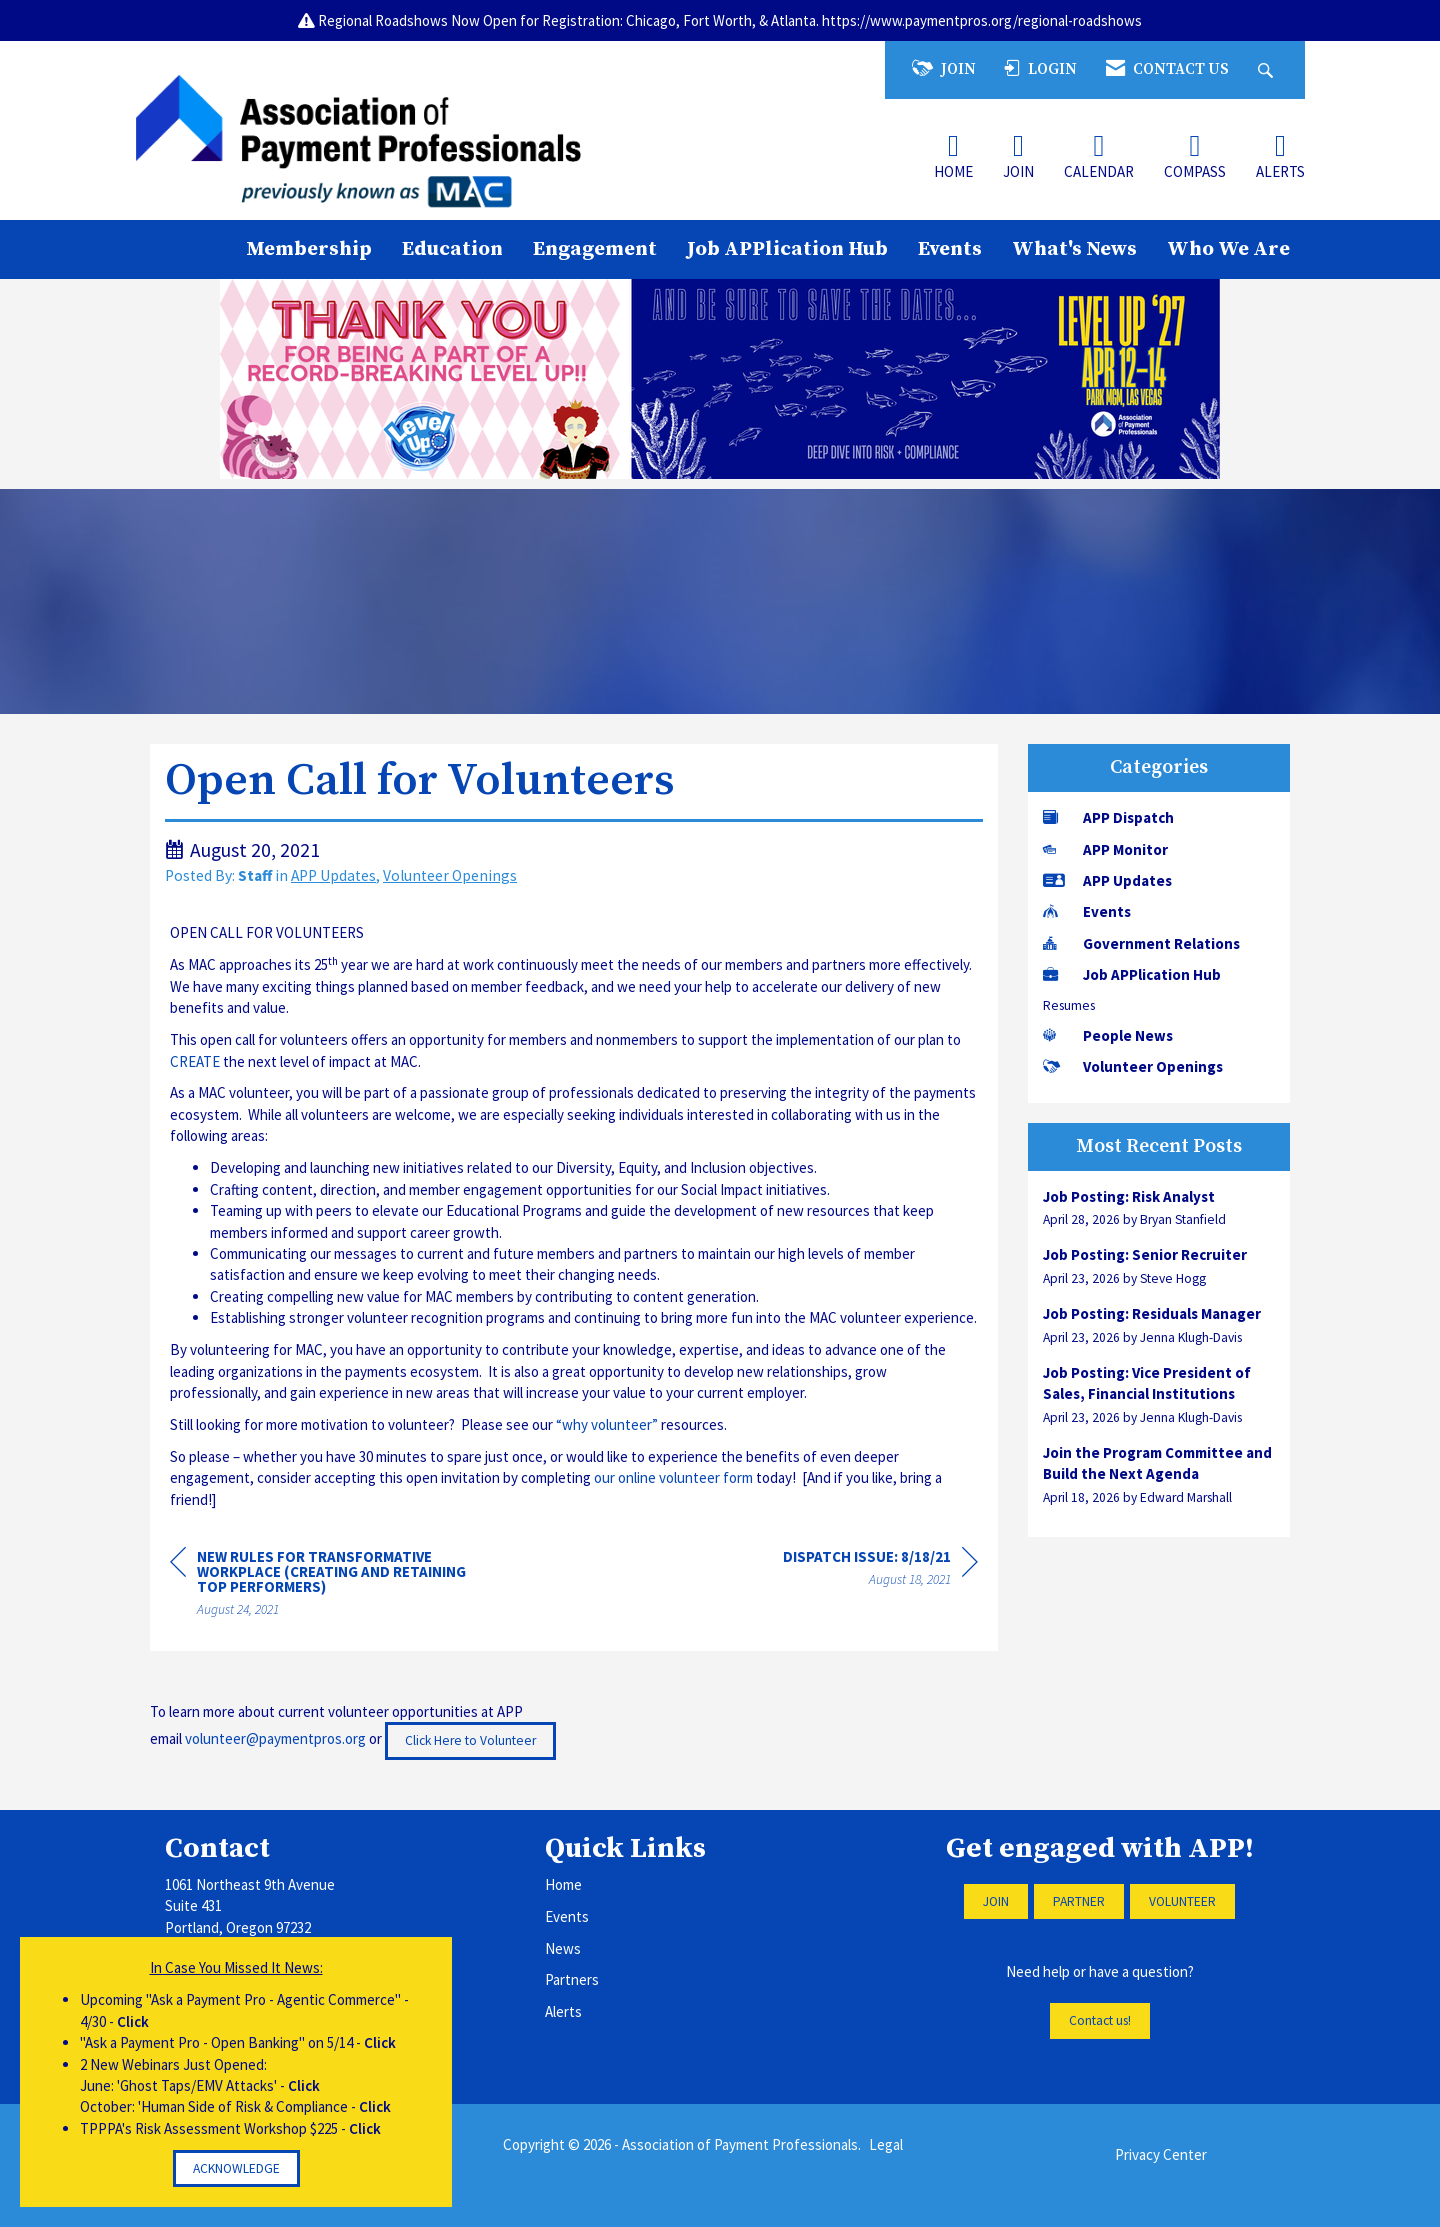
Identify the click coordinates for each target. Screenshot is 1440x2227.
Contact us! (1100, 2020)
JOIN (996, 1901)
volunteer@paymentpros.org (275, 1739)
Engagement (595, 249)
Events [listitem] (1087, 911)
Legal (886, 2144)
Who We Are (1228, 249)
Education (452, 249)
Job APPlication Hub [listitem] (1132, 974)
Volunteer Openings (450, 875)
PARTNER (1079, 1901)
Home (563, 1884)
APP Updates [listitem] (1107, 880)
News (563, 1948)
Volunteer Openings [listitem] (1133, 1066)
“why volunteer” (607, 1424)
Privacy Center (1161, 2154)
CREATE (195, 1061)
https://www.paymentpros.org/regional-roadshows (982, 20)
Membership (309, 249)
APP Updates (333, 875)
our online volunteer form (673, 1477)
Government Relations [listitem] (1141, 943)
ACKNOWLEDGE (236, 2168)
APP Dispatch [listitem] (1108, 817)
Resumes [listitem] (1069, 1005)
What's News (1074, 249)
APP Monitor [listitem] (1105, 849)
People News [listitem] (1108, 1035)
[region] (880, 1571)
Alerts (563, 2011)
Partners (572, 1979)
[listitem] (1159, 1208)
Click (133, 2021)
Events (950, 249)
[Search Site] (1268, 69)
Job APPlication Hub (787, 249)
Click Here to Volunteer (470, 1740)
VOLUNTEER (1182, 1901)
